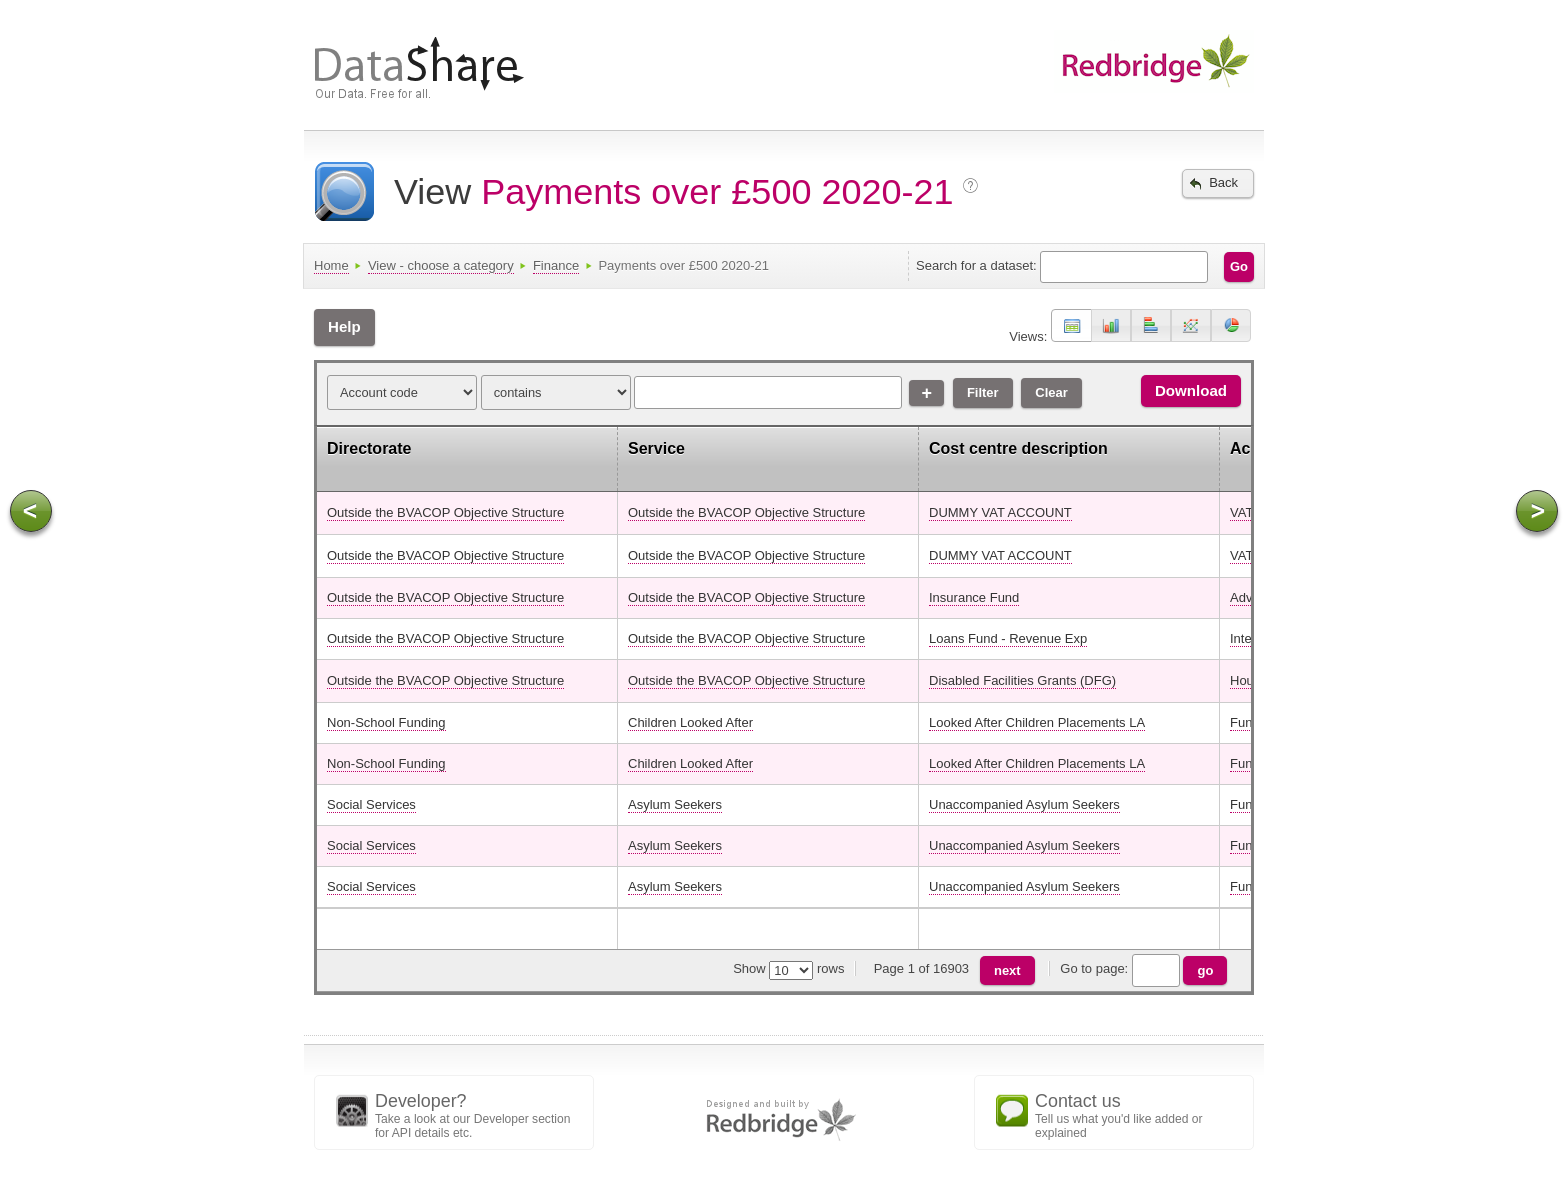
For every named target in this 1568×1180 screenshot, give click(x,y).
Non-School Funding (386, 722)
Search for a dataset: (976, 265)
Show (749, 968)
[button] (1071, 325)
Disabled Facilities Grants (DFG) (1022, 680)
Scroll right (1537, 511)
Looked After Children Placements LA (1037, 722)
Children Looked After (690, 722)
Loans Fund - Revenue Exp (1008, 638)
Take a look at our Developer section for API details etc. (479, 1115)
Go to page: (1145, 968)
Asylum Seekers (675, 804)
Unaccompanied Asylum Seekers (1024, 804)
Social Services (371, 804)
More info (972, 187)
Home (331, 265)
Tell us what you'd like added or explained (1139, 1115)
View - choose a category (441, 265)
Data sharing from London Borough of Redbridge (1144, 61)
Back (1210, 183)
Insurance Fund (974, 597)
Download (1191, 390)
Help (344, 326)
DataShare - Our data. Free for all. (454, 72)
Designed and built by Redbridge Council (784, 1121)
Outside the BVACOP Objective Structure (445, 512)
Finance (556, 265)
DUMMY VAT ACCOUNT (1000, 512)
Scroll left (31, 511)
